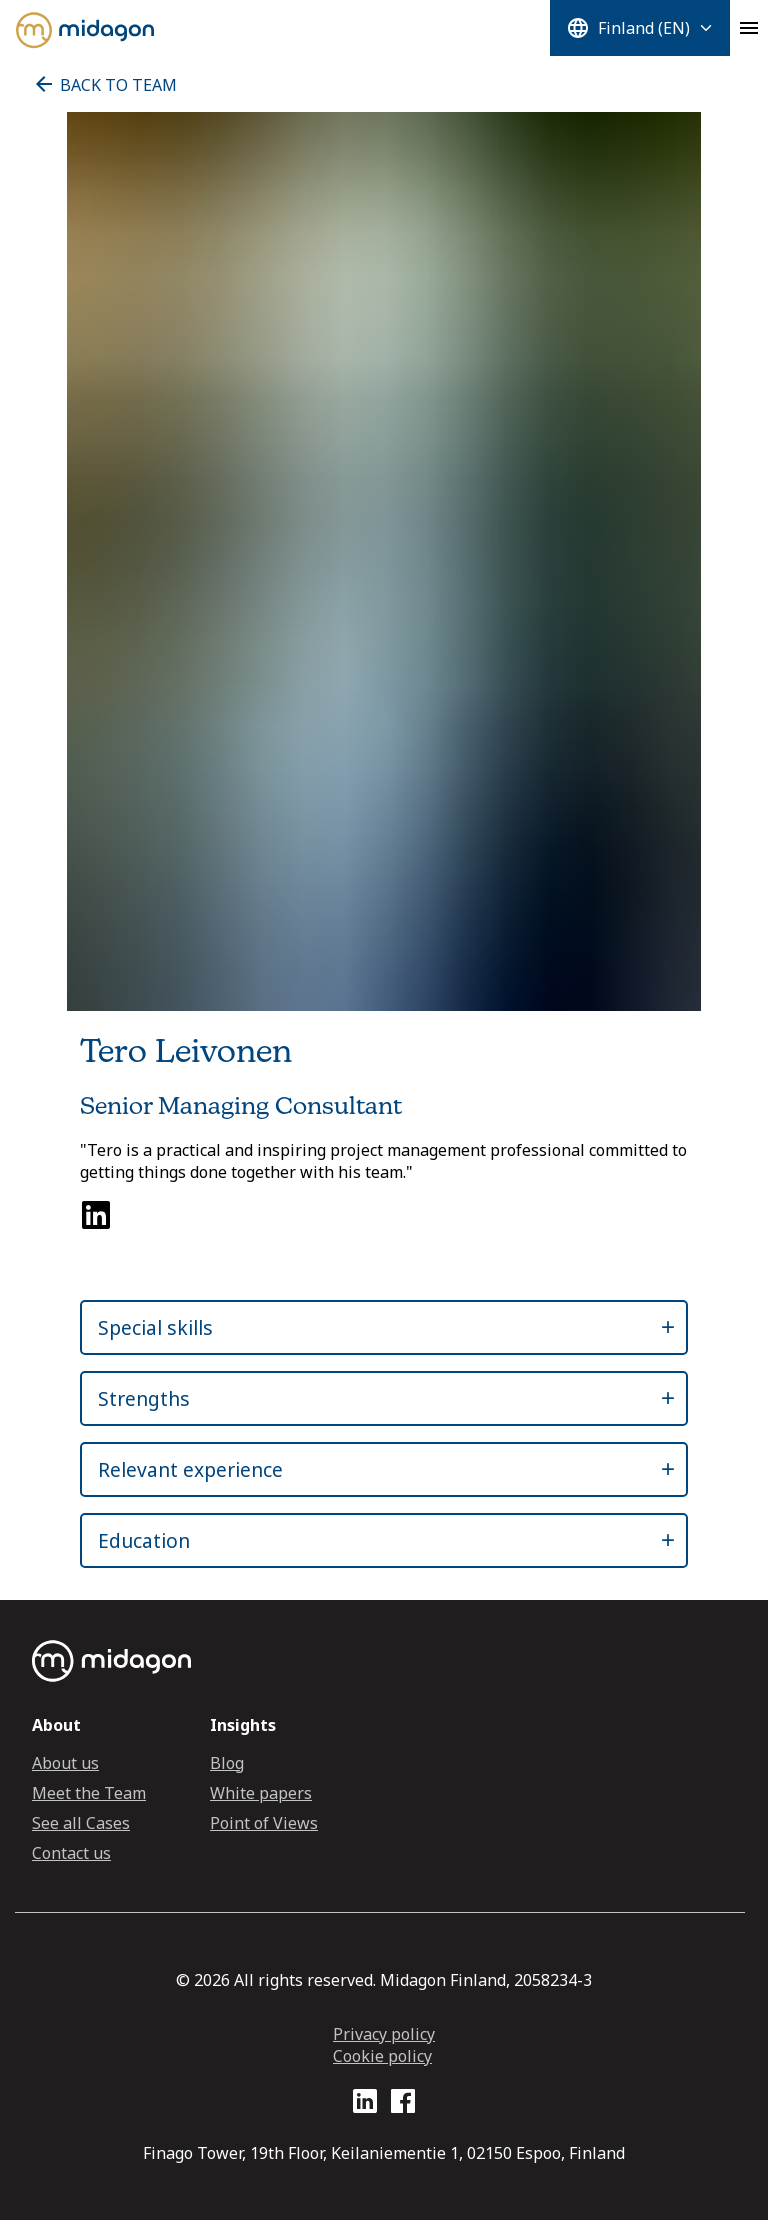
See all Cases (81, 1823)
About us (65, 1763)
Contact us (71, 1853)
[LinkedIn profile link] (365, 2104)
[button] (366, 1327)
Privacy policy (384, 2034)
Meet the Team (89, 1793)
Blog (227, 1763)
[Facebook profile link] (403, 2104)
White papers (261, 1793)
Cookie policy (382, 2056)
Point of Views (264, 1823)
